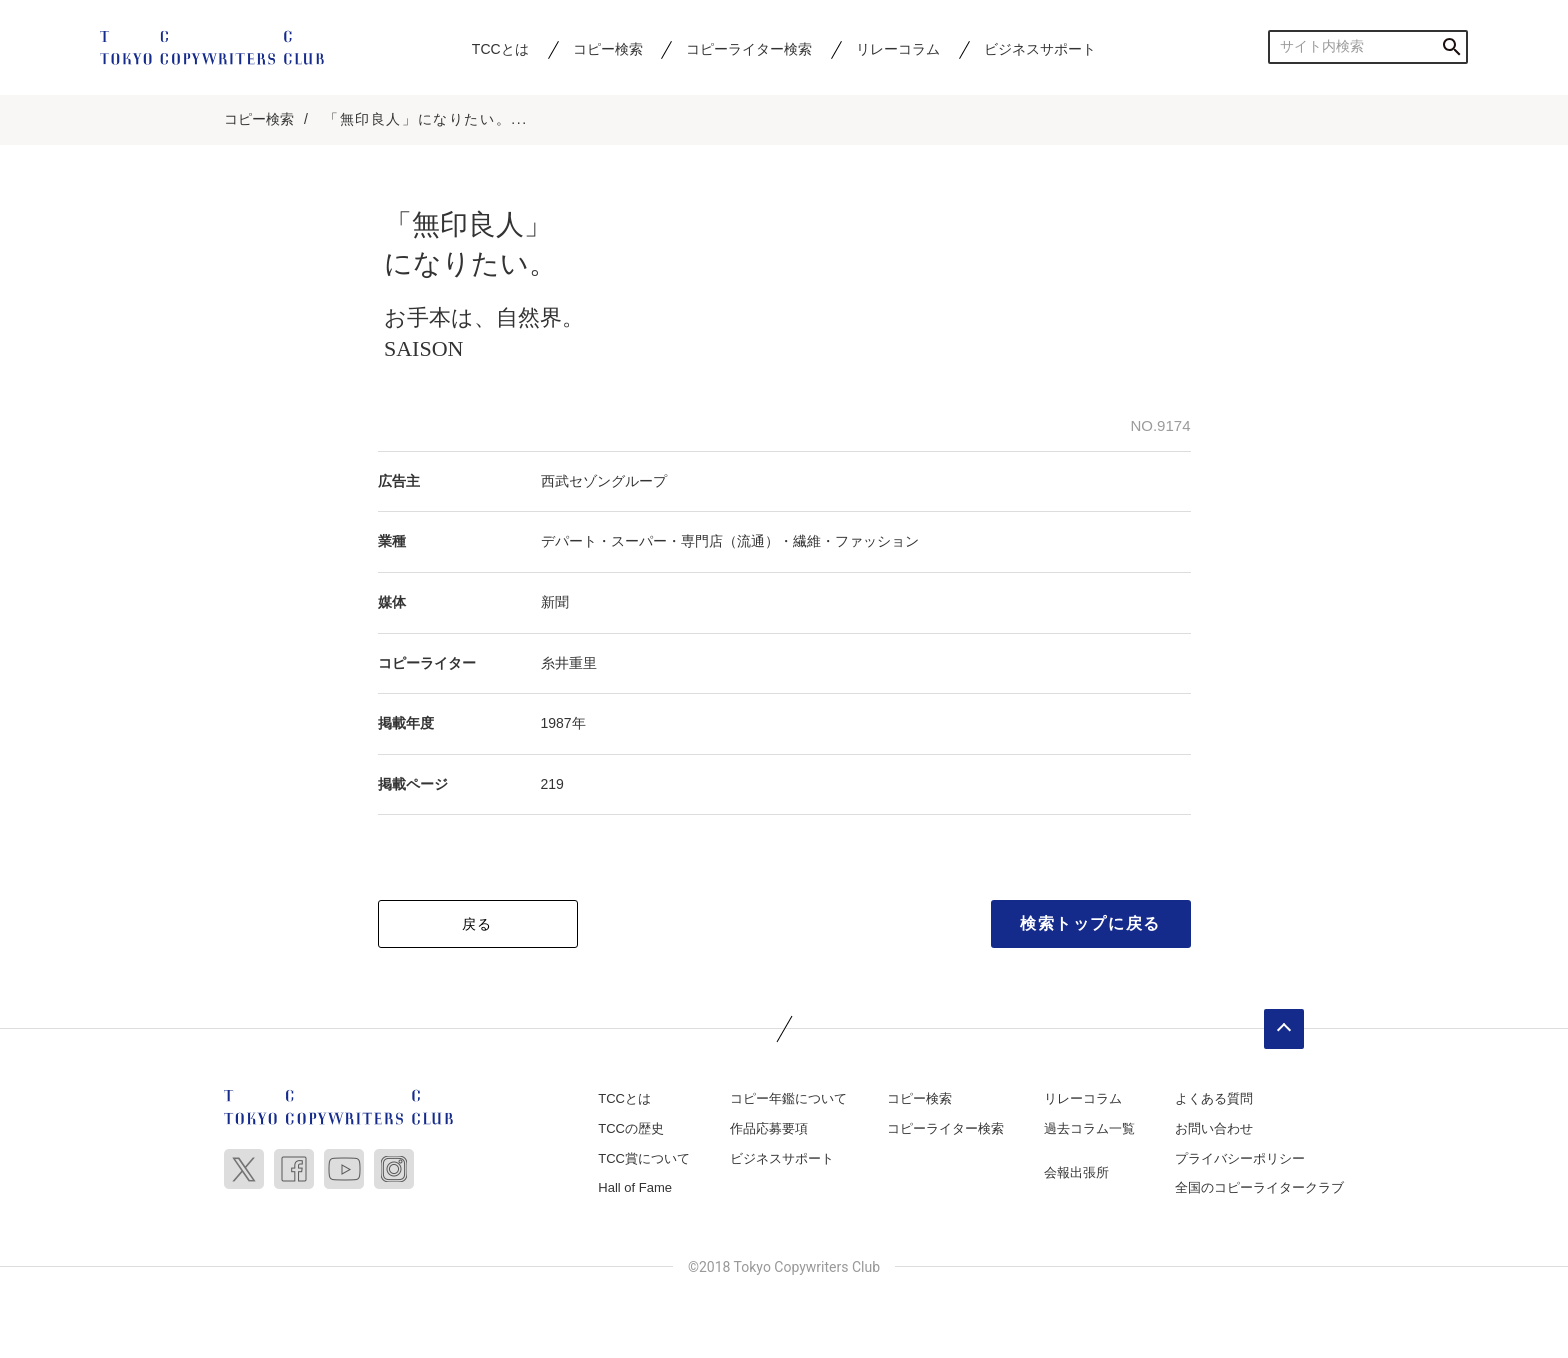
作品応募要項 (769, 1129)
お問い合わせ (1214, 1129)
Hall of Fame (635, 1188)
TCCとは (500, 49)
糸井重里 (569, 664)
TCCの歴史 (631, 1129)
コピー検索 (608, 49)
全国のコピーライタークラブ (1259, 1188)
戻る (477, 925)
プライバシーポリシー (1240, 1158)
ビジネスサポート (1040, 49)
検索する (1451, 46)
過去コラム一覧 (1089, 1129)
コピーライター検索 (749, 49)
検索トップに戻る (1090, 924)
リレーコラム (898, 49)
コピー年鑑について (788, 1099)
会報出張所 (1076, 1172)
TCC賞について (644, 1158)
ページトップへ (1284, 1030)
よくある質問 (1214, 1099)
